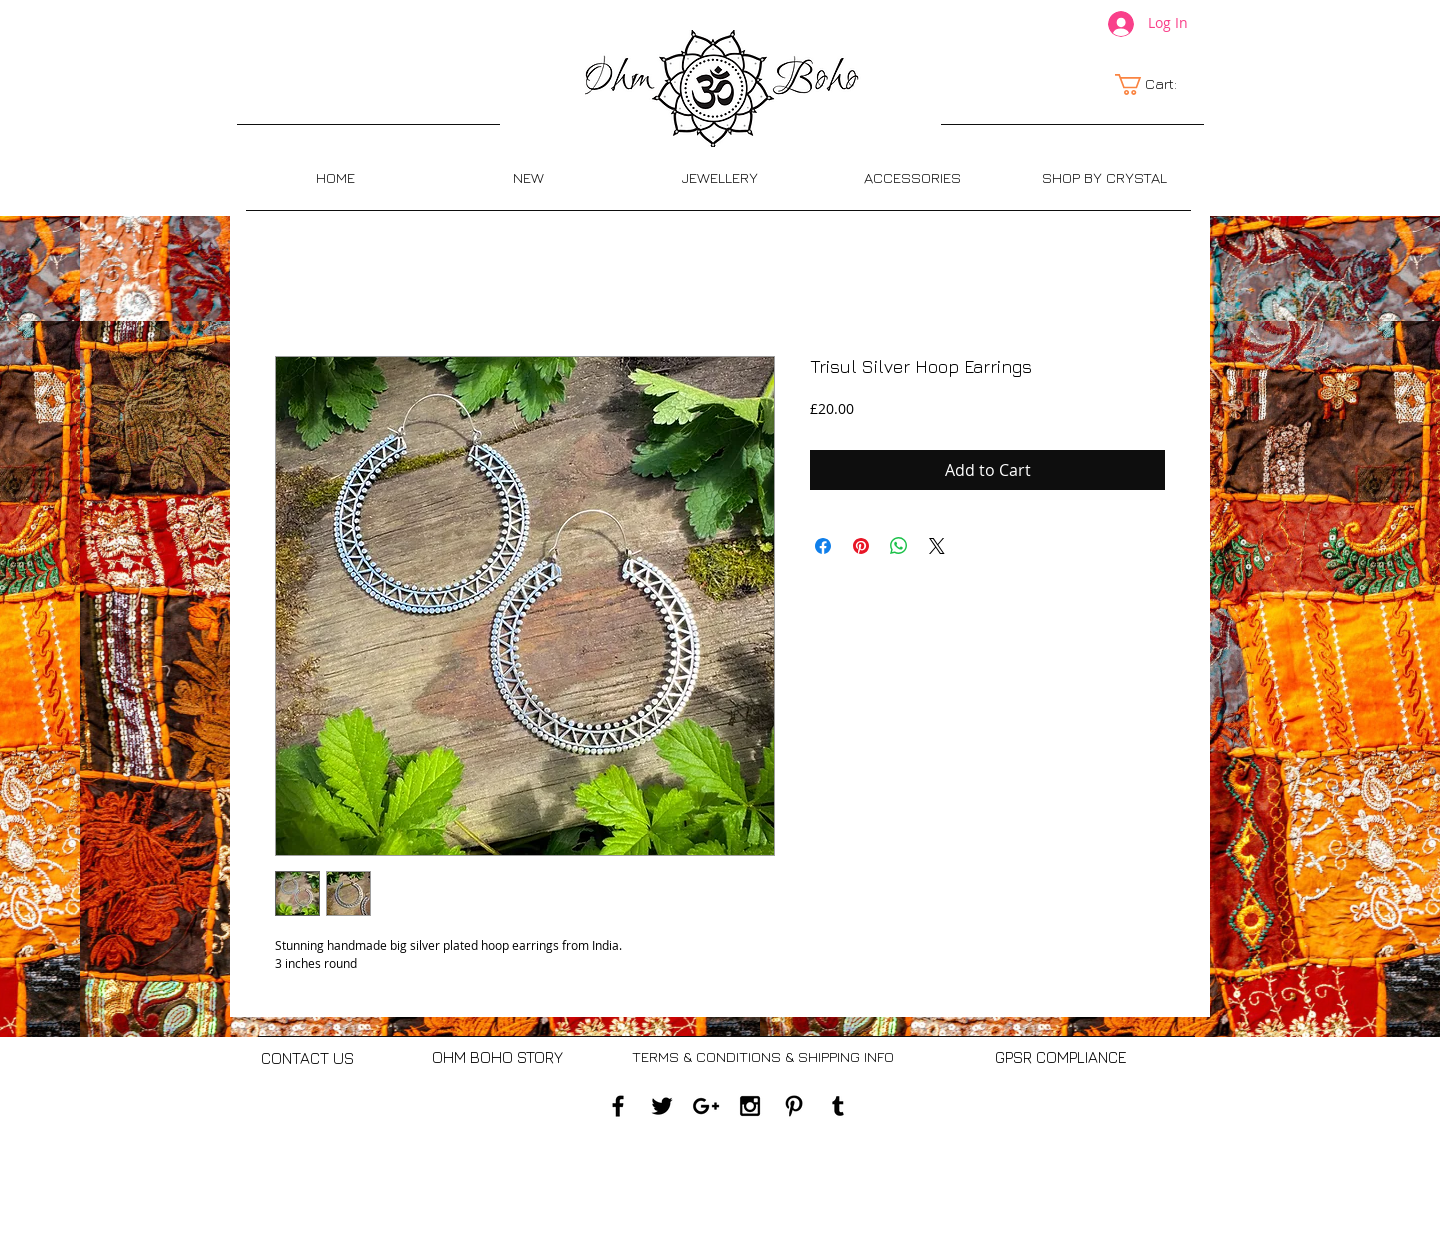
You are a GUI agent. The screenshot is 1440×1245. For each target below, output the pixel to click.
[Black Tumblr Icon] (838, 1106)
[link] (1157, 84)
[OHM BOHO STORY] (497, 1057)
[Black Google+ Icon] (706, 1106)
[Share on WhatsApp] (899, 546)
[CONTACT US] (307, 1058)
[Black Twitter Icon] (662, 1106)
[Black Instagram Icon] (750, 1106)
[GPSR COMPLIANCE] (1060, 1058)
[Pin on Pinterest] (861, 546)
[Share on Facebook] (823, 546)
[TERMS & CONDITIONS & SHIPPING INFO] (762, 1057)
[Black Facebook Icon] (618, 1106)
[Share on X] (937, 546)
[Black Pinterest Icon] (794, 1106)
